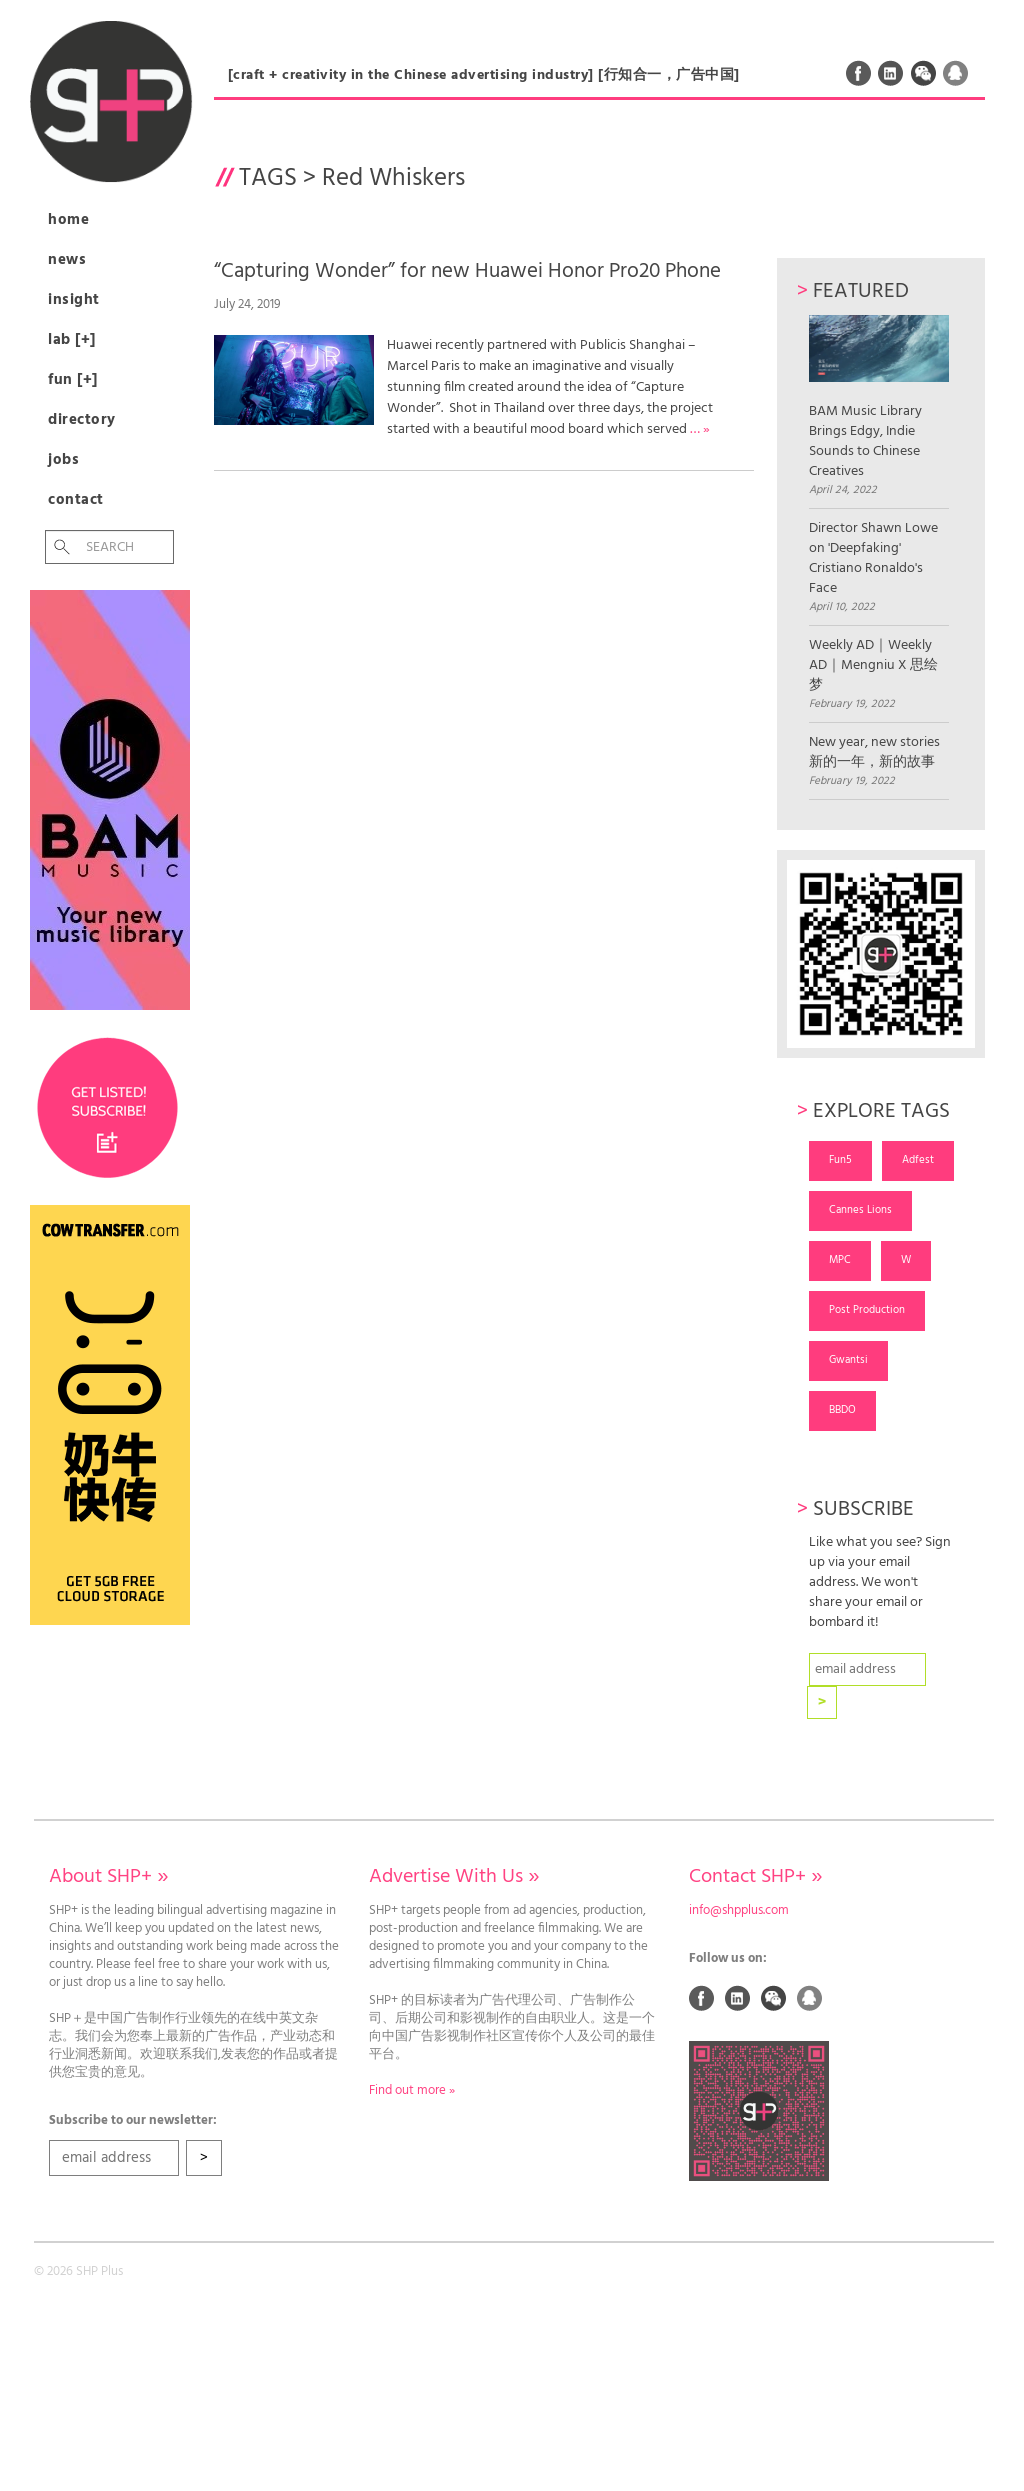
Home (68, 220)
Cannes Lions (860, 1210)
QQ (956, 73)
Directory (82, 420)
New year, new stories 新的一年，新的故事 (874, 753)
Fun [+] (73, 380)
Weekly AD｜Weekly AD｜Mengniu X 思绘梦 (873, 666)
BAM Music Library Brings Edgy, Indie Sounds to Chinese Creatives (879, 398)
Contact (76, 500)
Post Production (867, 1310)
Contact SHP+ (755, 1877)
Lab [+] (72, 340)
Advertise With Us (454, 1877)
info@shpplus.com (739, 1911)
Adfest (918, 1160)
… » (700, 429)
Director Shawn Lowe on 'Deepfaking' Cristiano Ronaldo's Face (873, 559)
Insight (74, 300)
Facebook (859, 73)
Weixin (924, 73)
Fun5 (840, 1160)
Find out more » (412, 2091)
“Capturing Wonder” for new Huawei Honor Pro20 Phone (467, 271)
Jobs (63, 460)
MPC (840, 1260)
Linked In (891, 73)
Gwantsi (848, 1360)
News (67, 260)
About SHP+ (108, 1877)
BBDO (842, 1410)
